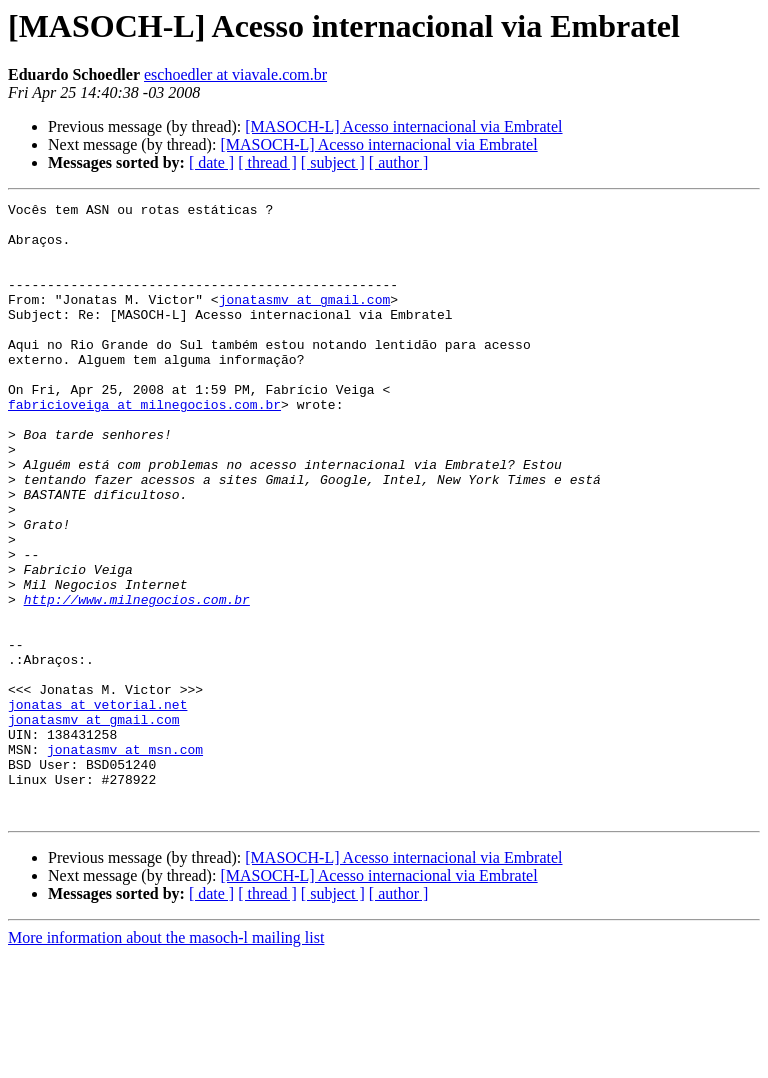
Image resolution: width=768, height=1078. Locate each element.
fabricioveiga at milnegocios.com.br (144, 446)
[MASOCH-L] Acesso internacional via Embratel (403, 126)
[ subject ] (333, 162)
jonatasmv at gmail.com (305, 320)
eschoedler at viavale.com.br (235, 74)
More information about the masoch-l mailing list (166, 1060)
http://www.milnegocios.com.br (137, 680)
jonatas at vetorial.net (97, 806)
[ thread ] (267, 162)
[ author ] (399, 162)
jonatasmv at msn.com (125, 860)
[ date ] (211, 162)
